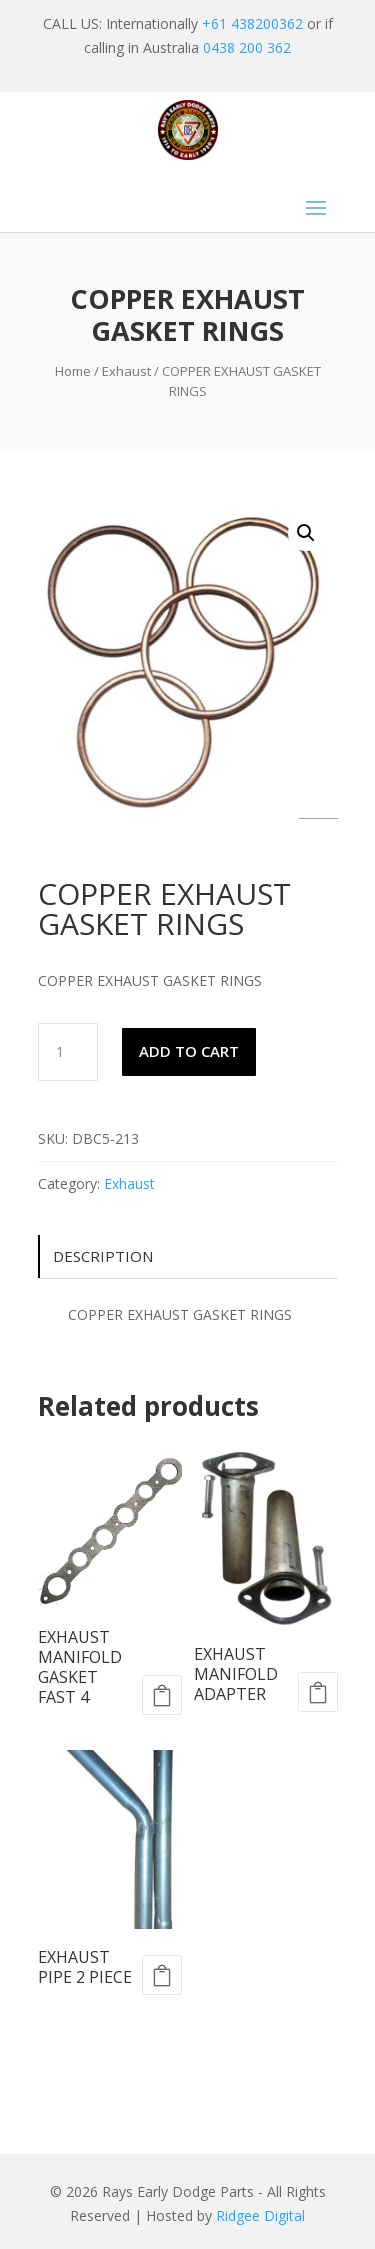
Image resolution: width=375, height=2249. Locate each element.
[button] (306, 533)
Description (103, 1256)
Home (73, 371)
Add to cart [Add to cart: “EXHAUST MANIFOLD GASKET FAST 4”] (162, 1695)
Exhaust (126, 371)
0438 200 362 (247, 47)
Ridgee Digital (260, 2215)
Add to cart (189, 1051)
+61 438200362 (252, 23)
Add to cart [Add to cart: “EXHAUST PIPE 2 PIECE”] (162, 1975)
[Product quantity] (68, 1052)
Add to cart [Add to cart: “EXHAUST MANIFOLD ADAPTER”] (318, 1692)
